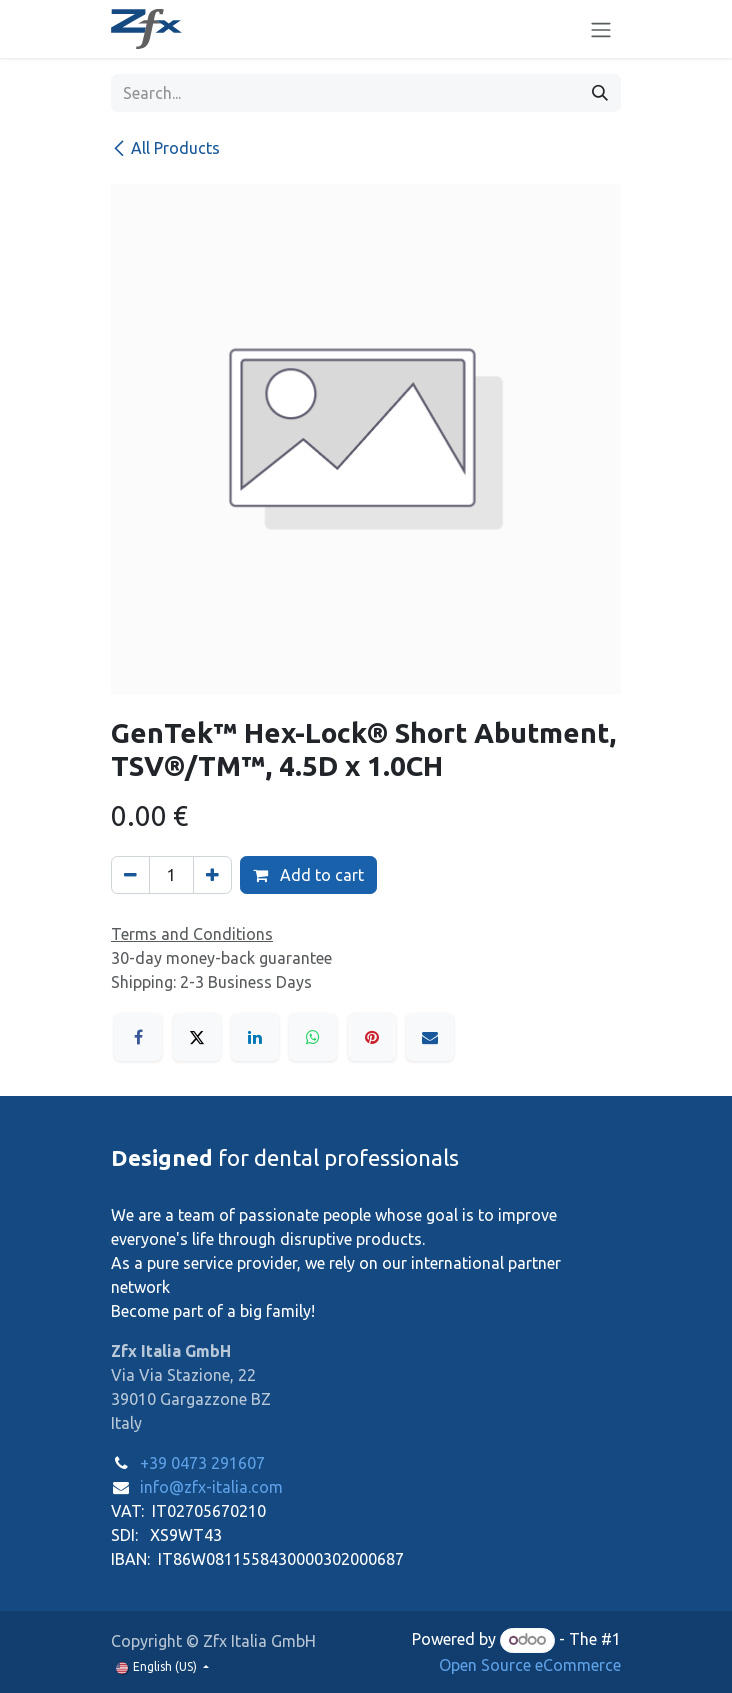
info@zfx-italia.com (211, 1487)
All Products (165, 148)
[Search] (600, 93)
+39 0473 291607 (202, 1463)
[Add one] (212, 875)
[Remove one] (130, 875)
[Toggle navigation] (601, 29)
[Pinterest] (372, 1037)
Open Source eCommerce (530, 1665)
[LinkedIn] (255, 1037)
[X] (197, 1037)
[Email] (430, 1037)
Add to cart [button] (308, 875)
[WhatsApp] (313, 1037)
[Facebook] (138, 1037)
